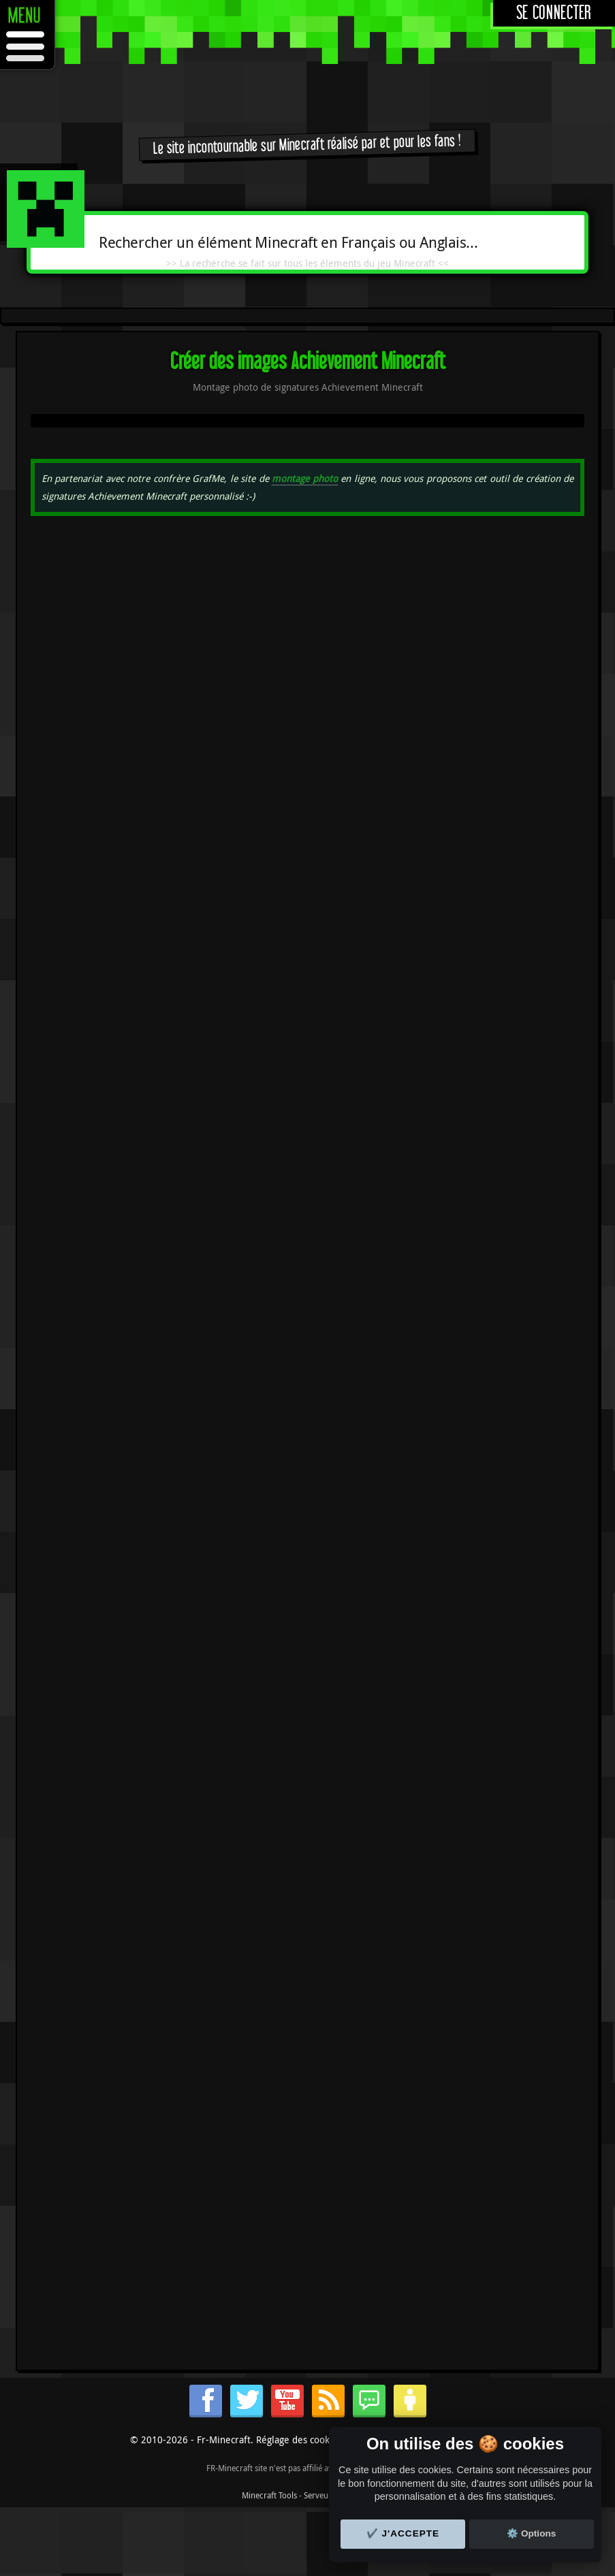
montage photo (305, 478)
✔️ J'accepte (403, 2533)
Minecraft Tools (269, 2495)
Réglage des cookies (299, 2439)
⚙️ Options (531, 2533)
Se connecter (554, 13)
